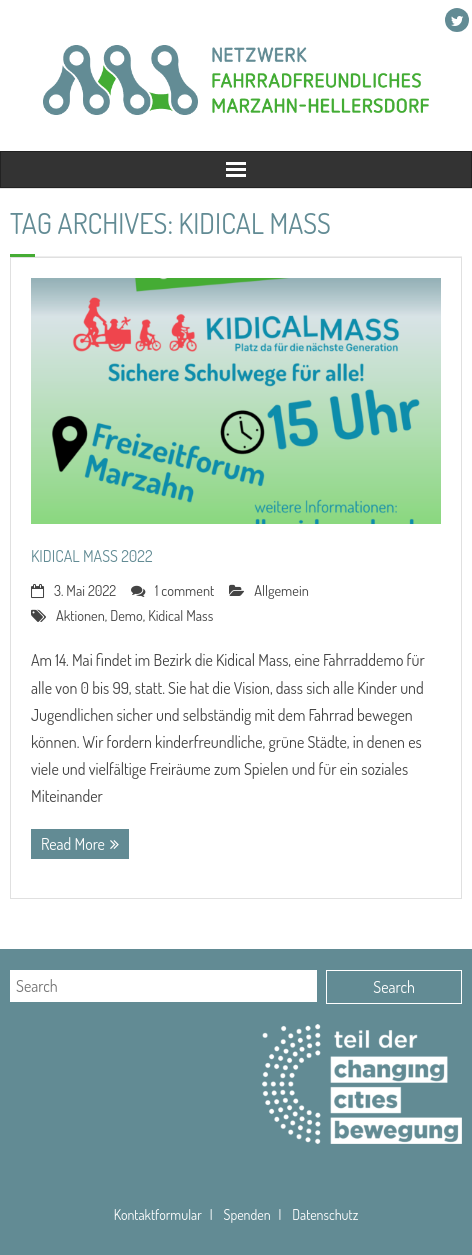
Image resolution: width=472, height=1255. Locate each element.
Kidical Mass (180, 615)
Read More (73, 844)
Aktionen (80, 615)
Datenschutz (325, 1214)
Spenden (246, 1214)
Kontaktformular (158, 1214)
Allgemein (281, 590)
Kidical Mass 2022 (92, 556)
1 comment (184, 590)
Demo (126, 615)
